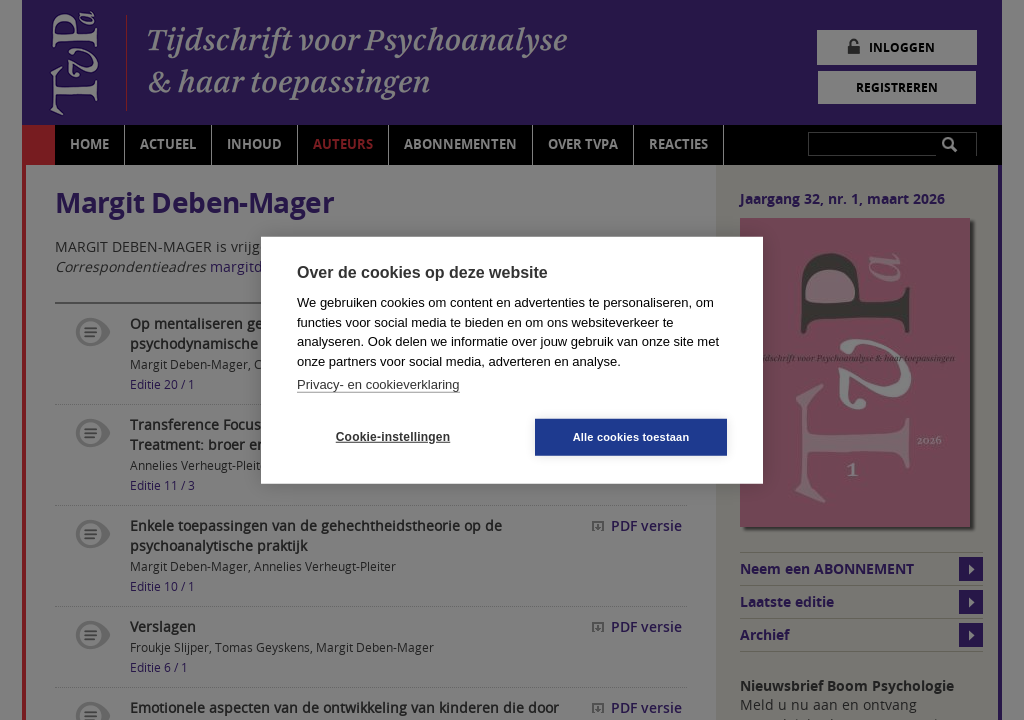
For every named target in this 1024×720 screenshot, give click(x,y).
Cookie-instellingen (393, 437)
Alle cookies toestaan (631, 436)
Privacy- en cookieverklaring (378, 384)
